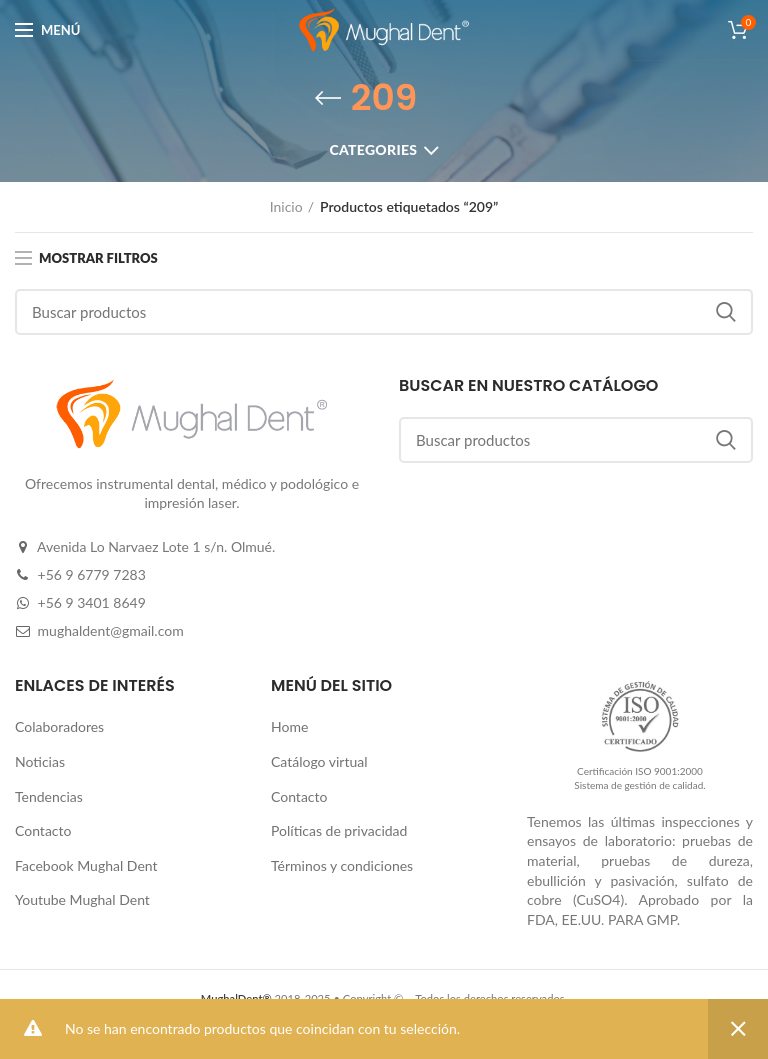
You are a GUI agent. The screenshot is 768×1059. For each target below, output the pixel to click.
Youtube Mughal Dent (82, 899)
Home (289, 726)
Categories (373, 149)
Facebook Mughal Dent (86, 865)
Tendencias (49, 796)
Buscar (726, 312)
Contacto (43, 830)
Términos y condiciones (342, 865)
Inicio (286, 206)
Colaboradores (59, 726)
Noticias (40, 761)
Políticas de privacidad (339, 830)
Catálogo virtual (319, 761)
